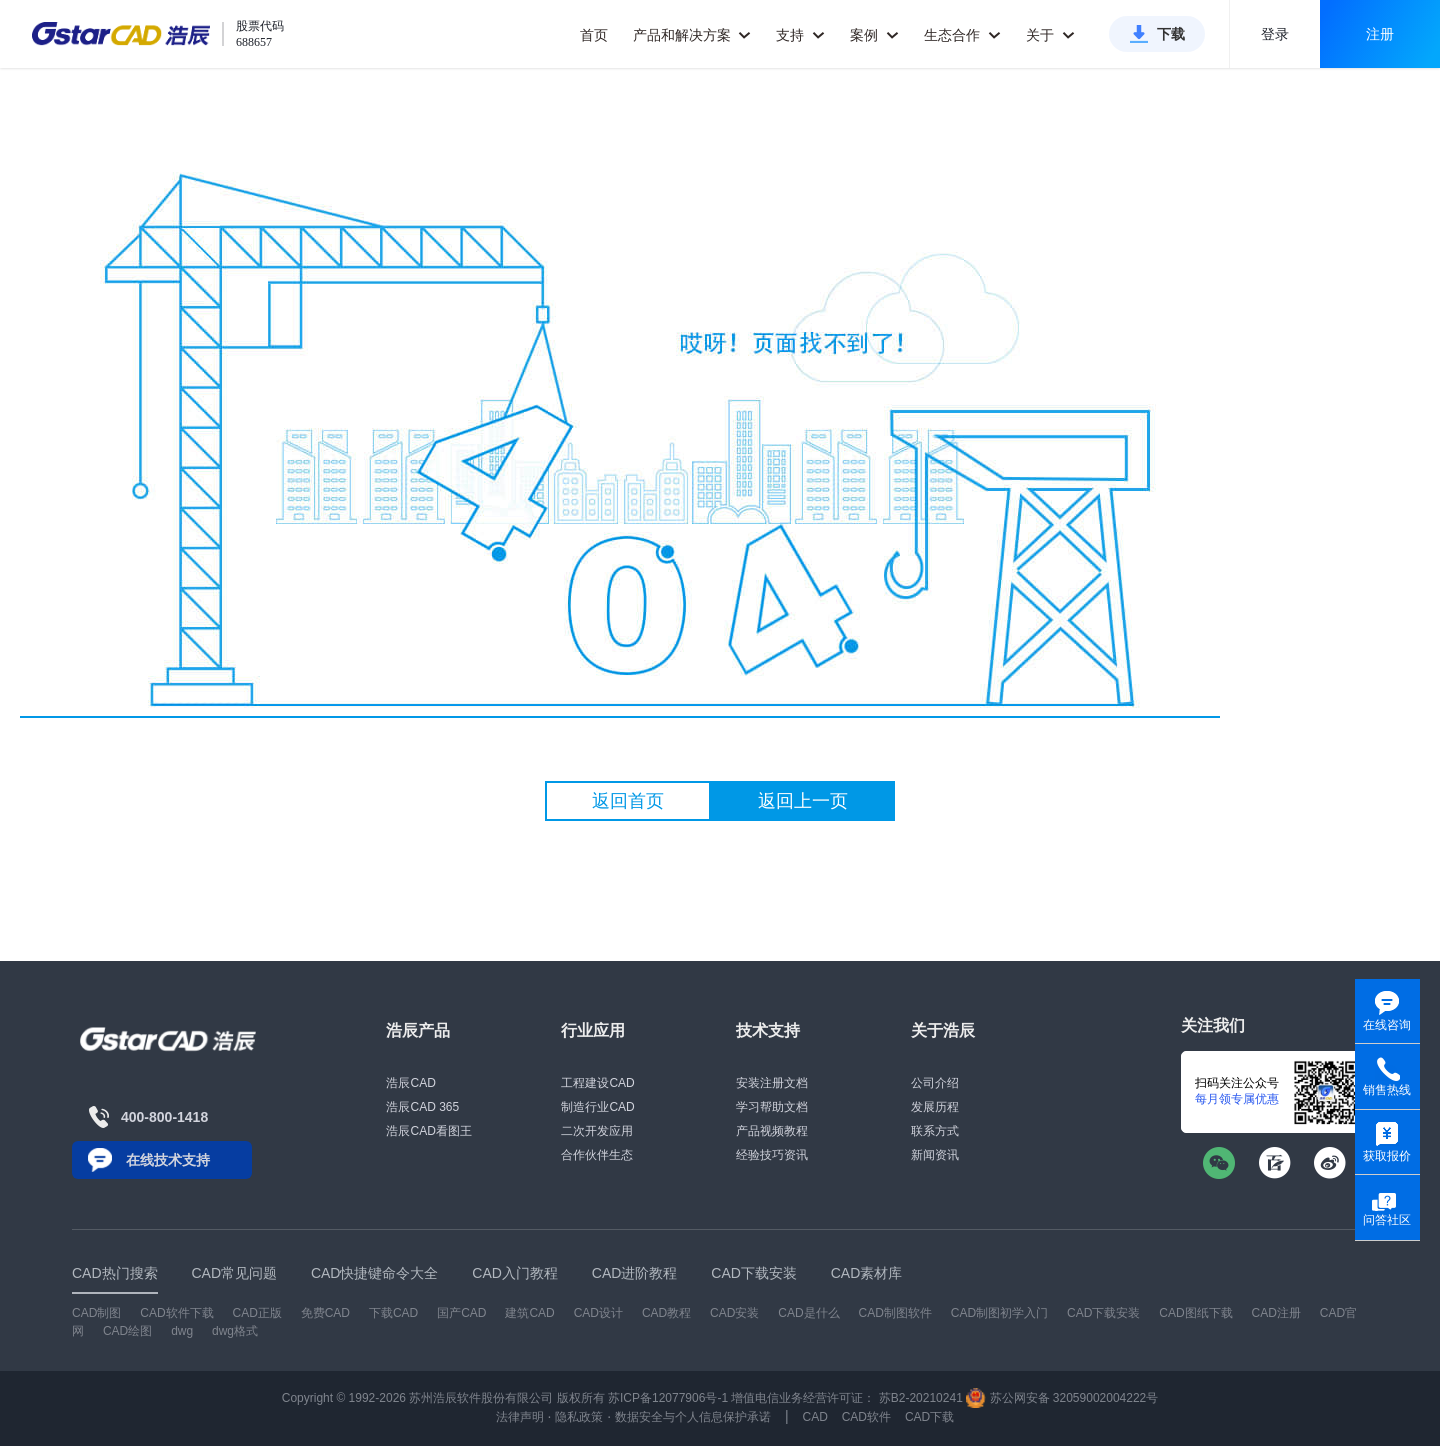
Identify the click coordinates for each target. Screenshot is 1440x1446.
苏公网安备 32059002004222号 (1062, 1398)
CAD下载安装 (1103, 1313)
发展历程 (935, 1107)
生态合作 (962, 35)
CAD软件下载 (176, 1313)
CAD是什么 (808, 1313)
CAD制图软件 (895, 1313)
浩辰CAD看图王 (428, 1131)
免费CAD (325, 1313)
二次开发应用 (597, 1131)
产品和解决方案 (692, 35)
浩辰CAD (410, 1083)
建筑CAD (529, 1313)
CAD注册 (1276, 1313)
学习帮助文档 (772, 1107)
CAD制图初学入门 (999, 1313)
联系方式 (935, 1131)
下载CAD (393, 1313)
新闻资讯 (935, 1155)
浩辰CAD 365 (422, 1107)
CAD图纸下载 (1195, 1313)
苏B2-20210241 (921, 1398)
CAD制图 (96, 1313)
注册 (1380, 34)
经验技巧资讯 (772, 1155)
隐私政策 (579, 1417)
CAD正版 (256, 1313)
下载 (1171, 34)
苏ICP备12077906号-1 (668, 1398)
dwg (182, 1331)
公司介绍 (935, 1083)
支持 (800, 35)
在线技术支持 (168, 1160)
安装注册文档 (772, 1083)
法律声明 (520, 1417)
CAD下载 (929, 1417)
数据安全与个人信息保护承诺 (693, 1417)
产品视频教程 (772, 1131)
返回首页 (628, 801)
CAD (814, 1417)
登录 (1275, 34)
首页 (594, 35)
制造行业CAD (597, 1107)
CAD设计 (598, 1313)
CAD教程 (666, 1313)
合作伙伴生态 (597, 1155)
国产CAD (461, 1313)
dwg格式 (235, 1331)
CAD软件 (866, 1417)
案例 (874, 35)
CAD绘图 (127, 1331)
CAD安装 (734, 1313)
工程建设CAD (597, 1083)
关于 (1050, 35)
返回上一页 (803, 801)
